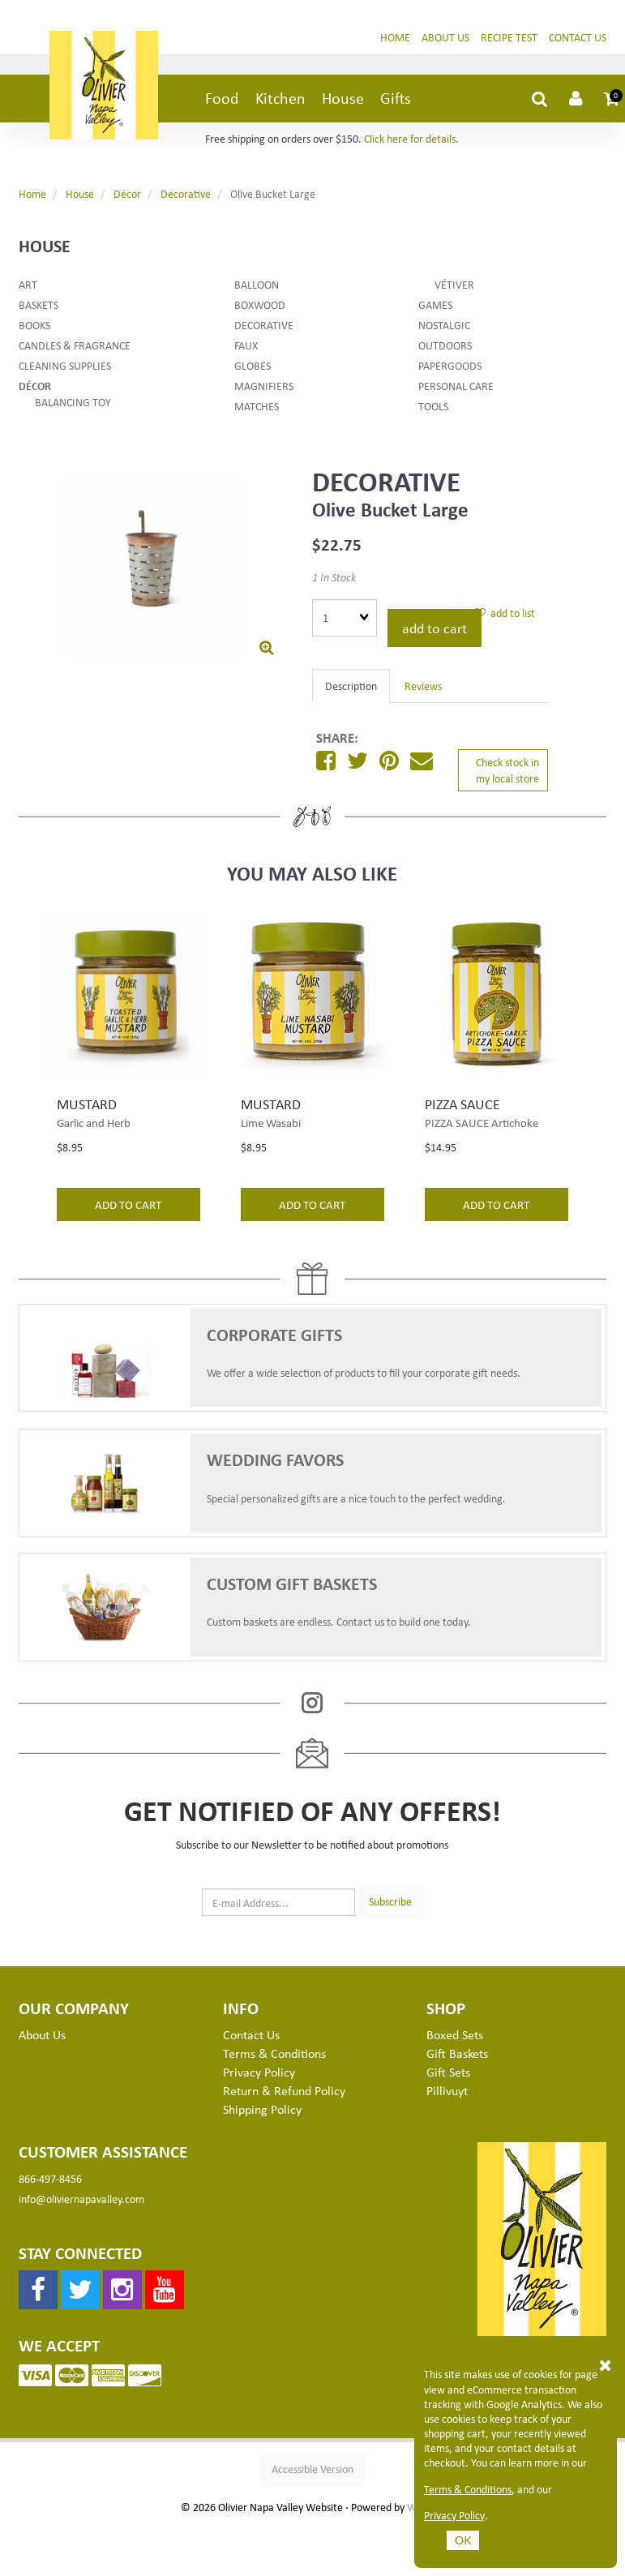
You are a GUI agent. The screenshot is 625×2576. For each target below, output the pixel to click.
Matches (256, 408)
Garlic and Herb (94, 1125)
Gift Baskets (457, 2055)
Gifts (395, 100)
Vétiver (454, 286)
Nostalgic (444, 327)
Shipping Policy (262, 2111)
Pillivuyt (447, 2093)
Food (222, 100)
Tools (433, 408)
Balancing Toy (73, 404)
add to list (504, 615)
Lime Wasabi (271, 1125)
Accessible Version (312, 2471)
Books (34, 327)
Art (28, 286)
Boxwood (259, 307)
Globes (252, 367)
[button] (614, 100)
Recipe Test (509, 39)
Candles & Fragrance (75, 347)
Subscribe (390, 1903)
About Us (445, 39)
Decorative (186, 196)
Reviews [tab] (423, 688)
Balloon (256, 286)
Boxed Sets (454, 2037)
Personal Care (456, 388)
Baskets (38, 307)
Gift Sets (448, 2074)
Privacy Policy (454, 2515)
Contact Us (577, 39)
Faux (246, 347)
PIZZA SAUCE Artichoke (481, 1125)
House (343, 100)
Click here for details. (411, 140)
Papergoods (450, 367)
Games (435, 307)
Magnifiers (263, 388)
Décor (127, 196)
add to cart (434, 630)
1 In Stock (334, 579)
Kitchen (280, 100)
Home (395, 39)
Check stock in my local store (507, 772)
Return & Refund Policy (284, 2093)
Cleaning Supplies (65, 367)
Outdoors (445, 347)
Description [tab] (351, 688)
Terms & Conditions (468, 2489)
